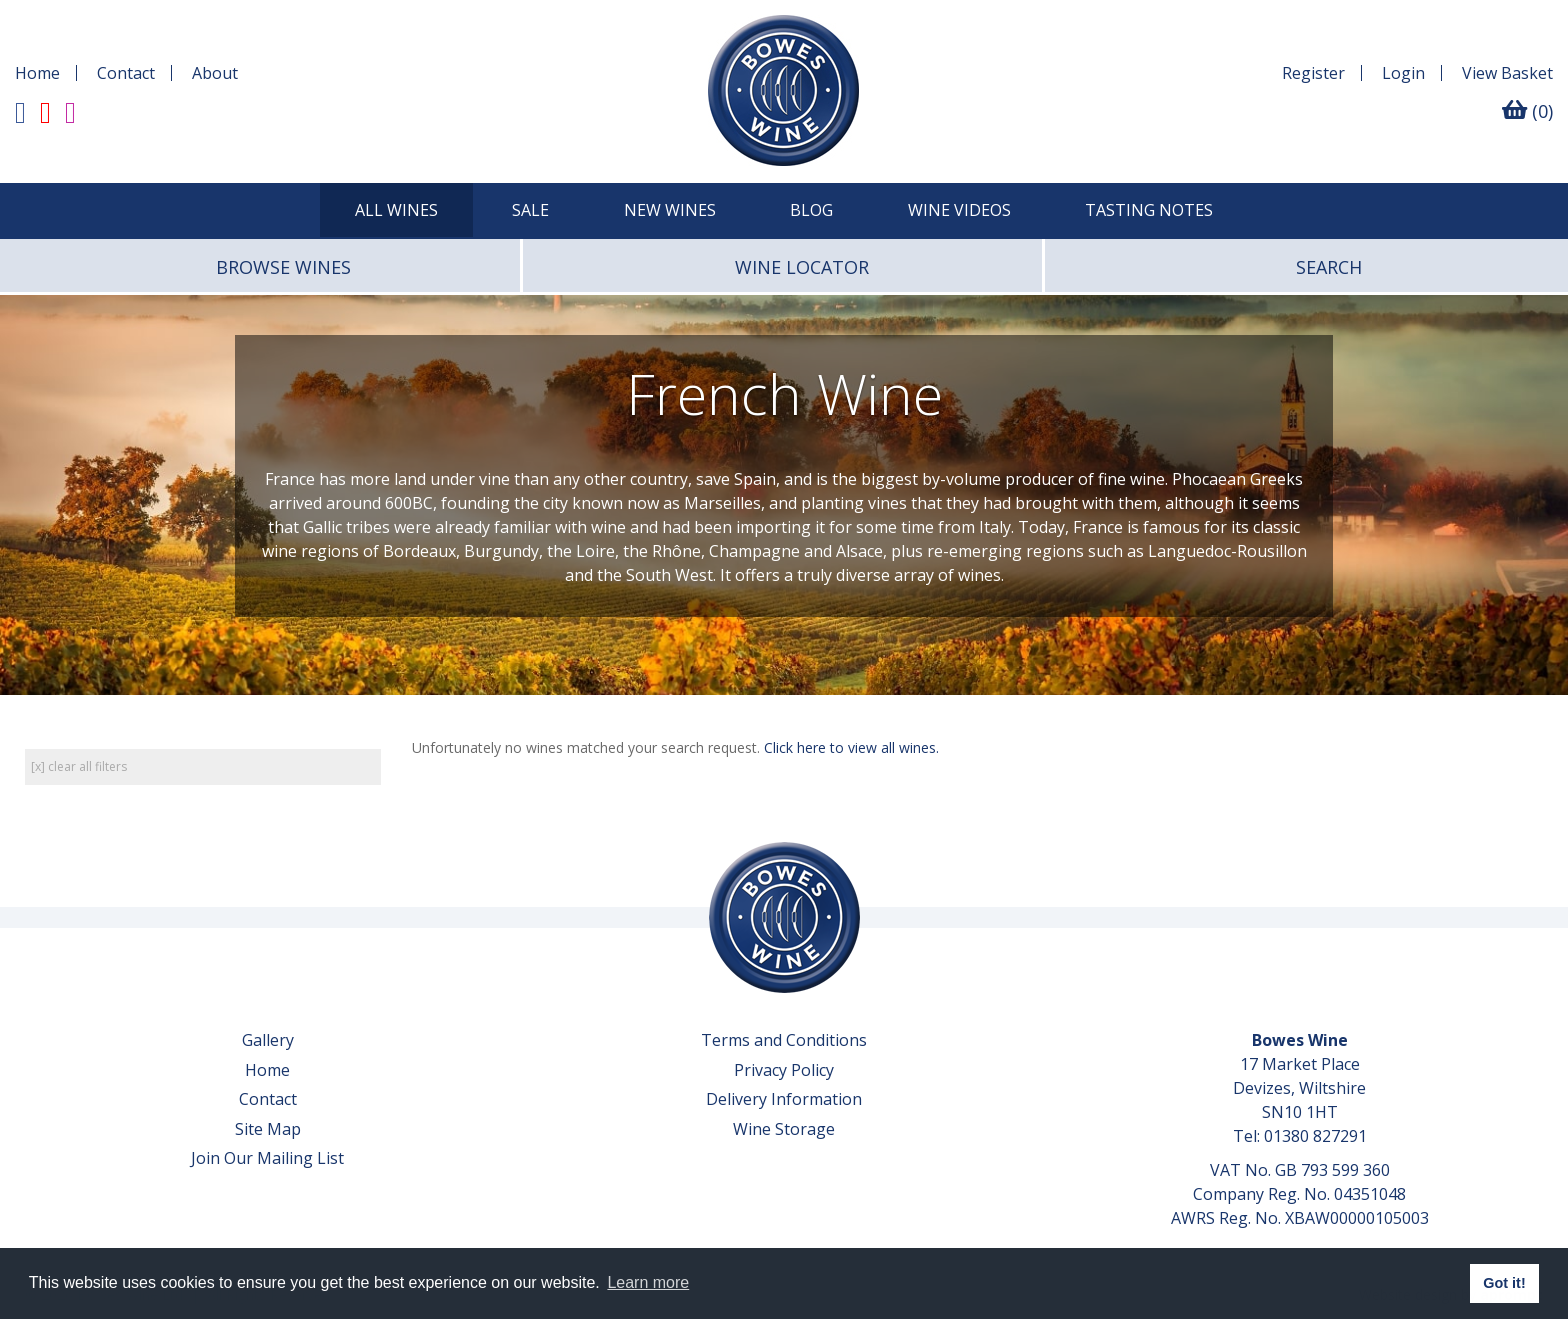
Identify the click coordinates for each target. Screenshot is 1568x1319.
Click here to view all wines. (851, 747)
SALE (530, 210)
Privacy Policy (784, 1070)
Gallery (268, 1040)
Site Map (268, 1129)
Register (1313, 73)
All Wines (396, 210)
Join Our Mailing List (267, 1158)
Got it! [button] (1504, 1283)
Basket (1507, 73)
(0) (1527, 111)
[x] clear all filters (79, 766)
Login (1403, 73)
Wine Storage (784, 1129)
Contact (126, 73)
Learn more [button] (648, 1282)
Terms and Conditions (784, 1040)
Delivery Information (784, 1099)
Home (37, 73)
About (215, 73)
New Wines (670, 210)
